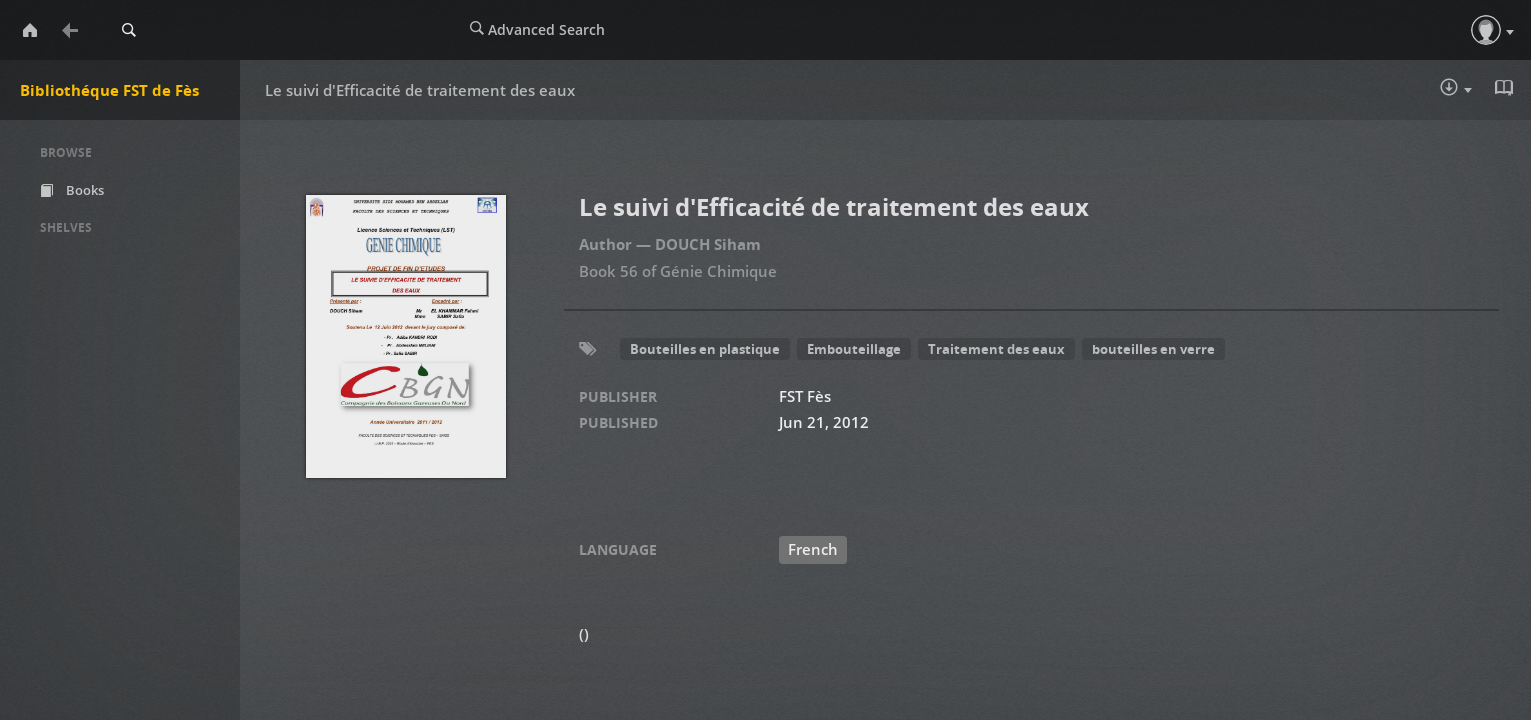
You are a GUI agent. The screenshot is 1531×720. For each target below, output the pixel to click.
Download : (1456, 89)
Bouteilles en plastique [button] (705, 349)
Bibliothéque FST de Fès (109, 90)
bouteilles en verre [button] (1153, 349)
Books (72, 190)
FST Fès (805, 396)
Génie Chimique (718, 271)
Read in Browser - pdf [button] (1506, 88)
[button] (1486, 30)
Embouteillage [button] (854, 349)
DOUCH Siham (708, 244)
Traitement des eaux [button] (996, 349)
